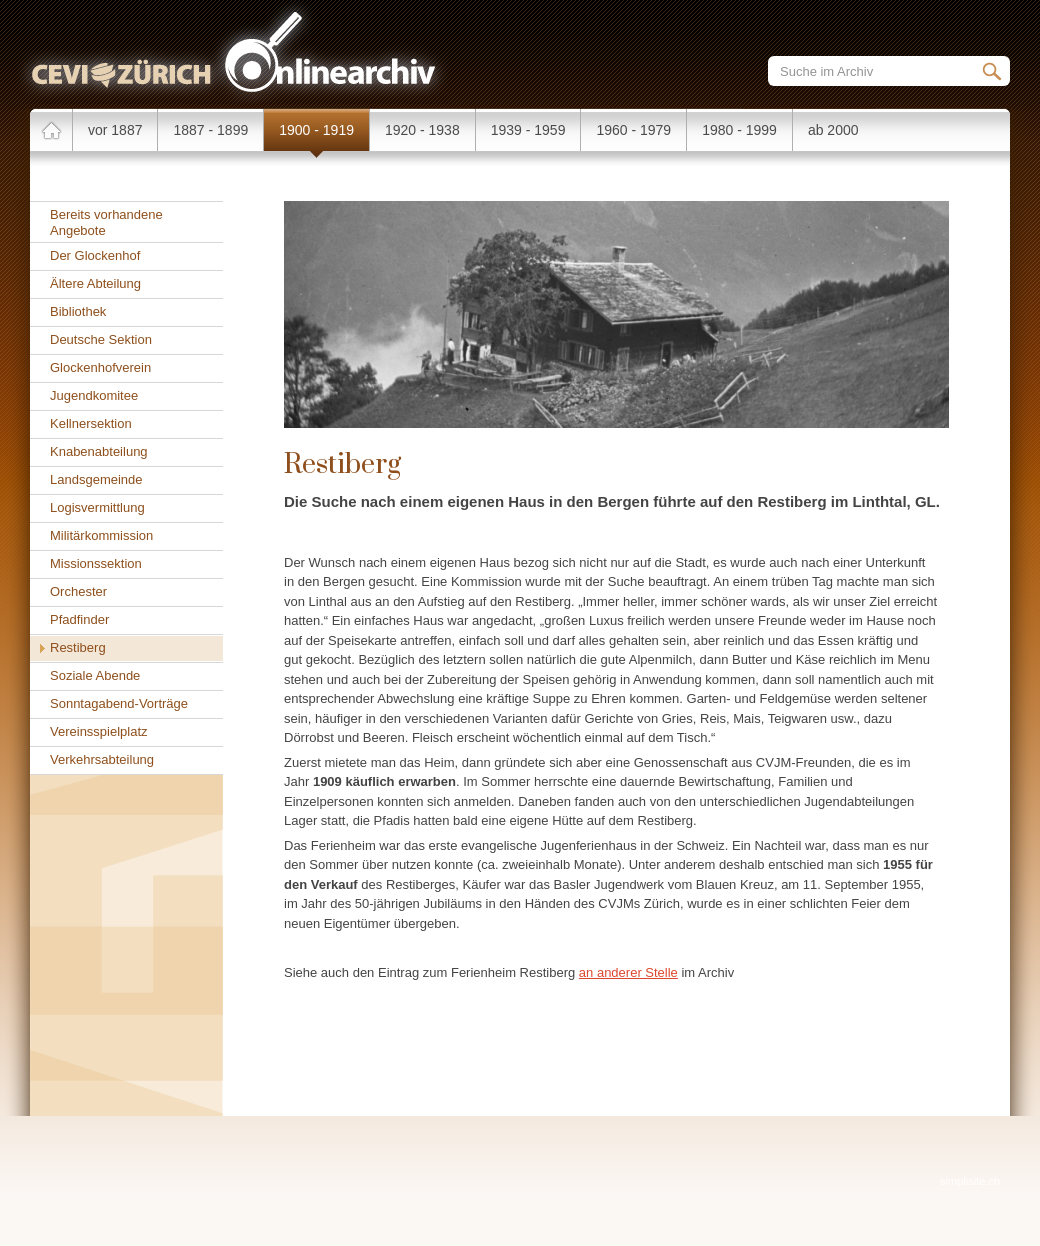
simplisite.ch (970, 1181)
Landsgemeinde (96, 479)
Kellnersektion (91, 423)
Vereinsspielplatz (99, 731)
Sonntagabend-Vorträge (119, 703)
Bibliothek (78, 311)
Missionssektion (96, 563)
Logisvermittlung (97, 507)
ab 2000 (833, 130)
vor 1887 (115, 130)
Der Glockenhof (95, 255)
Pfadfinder (79, 619)
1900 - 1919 (316, 130)
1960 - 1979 (633, 130)
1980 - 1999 (739, 130)
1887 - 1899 (210, 130)
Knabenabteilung (99, 451)
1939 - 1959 (528, 130)
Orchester (78, 591)
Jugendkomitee (94, 395)
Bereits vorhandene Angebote (106, 222)
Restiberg (78, 647)
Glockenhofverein (100, 367)
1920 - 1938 (422, 130)
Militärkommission (101, 535)
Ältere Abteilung (95, 283)
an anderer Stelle (628, 972)
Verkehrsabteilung (102, 759)
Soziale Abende (95, 675)
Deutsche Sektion (101, 339)
